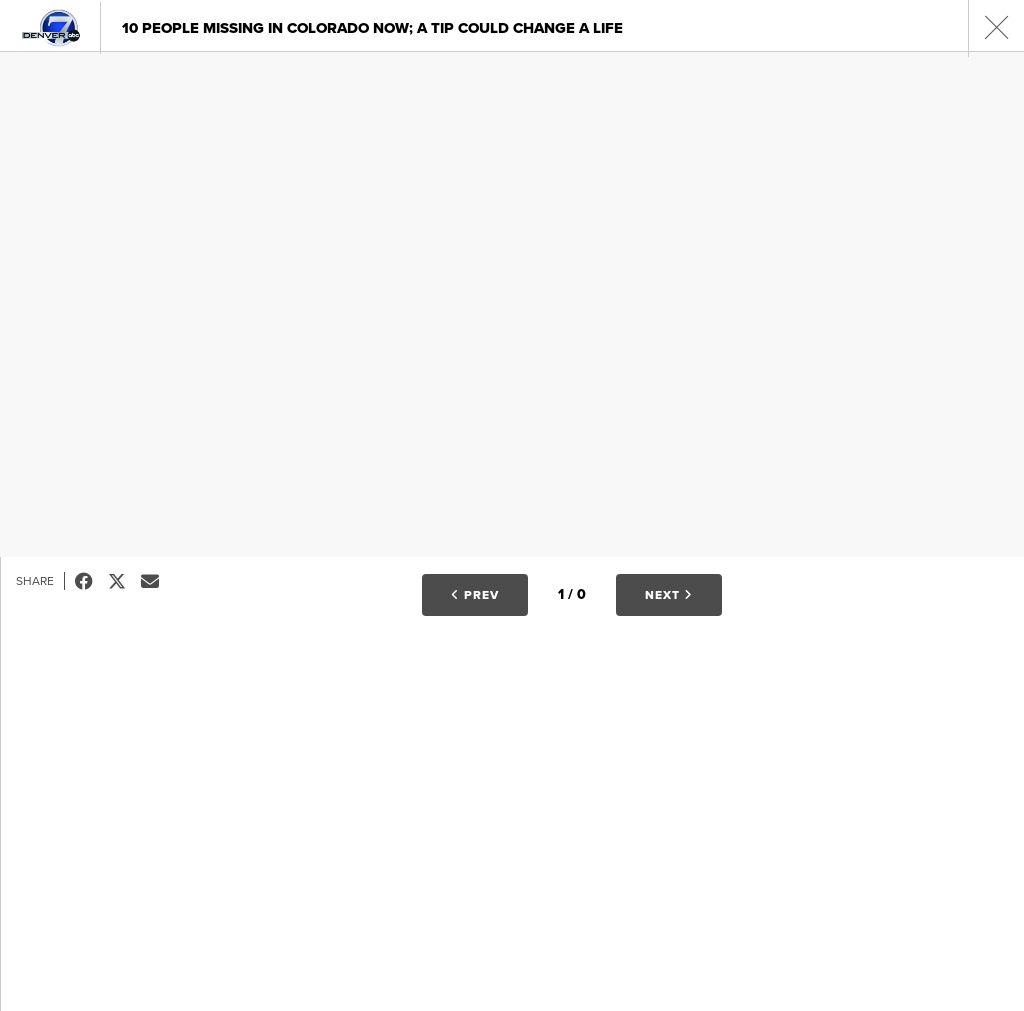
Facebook (91, 581)
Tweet (124, 581)
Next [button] (669, 595)
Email (157, 581)
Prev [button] (475, 595)
